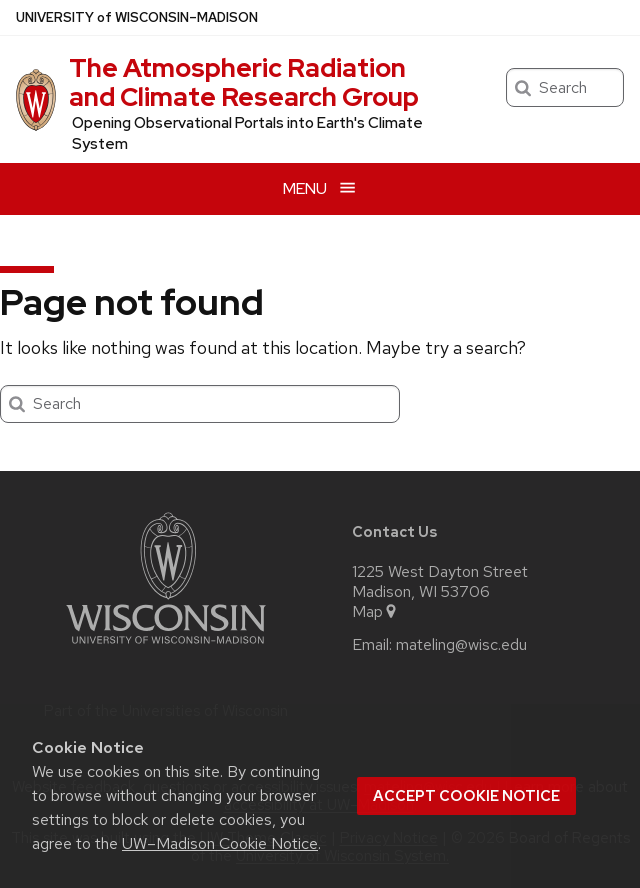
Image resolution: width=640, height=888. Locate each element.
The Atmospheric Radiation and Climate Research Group (244, 82)
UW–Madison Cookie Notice (220, 843)
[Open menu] (320, 188)
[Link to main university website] (166, 647)
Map (375, 612)
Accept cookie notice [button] (466, 796)
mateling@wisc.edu (461, 645)
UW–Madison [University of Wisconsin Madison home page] (137, 17)
